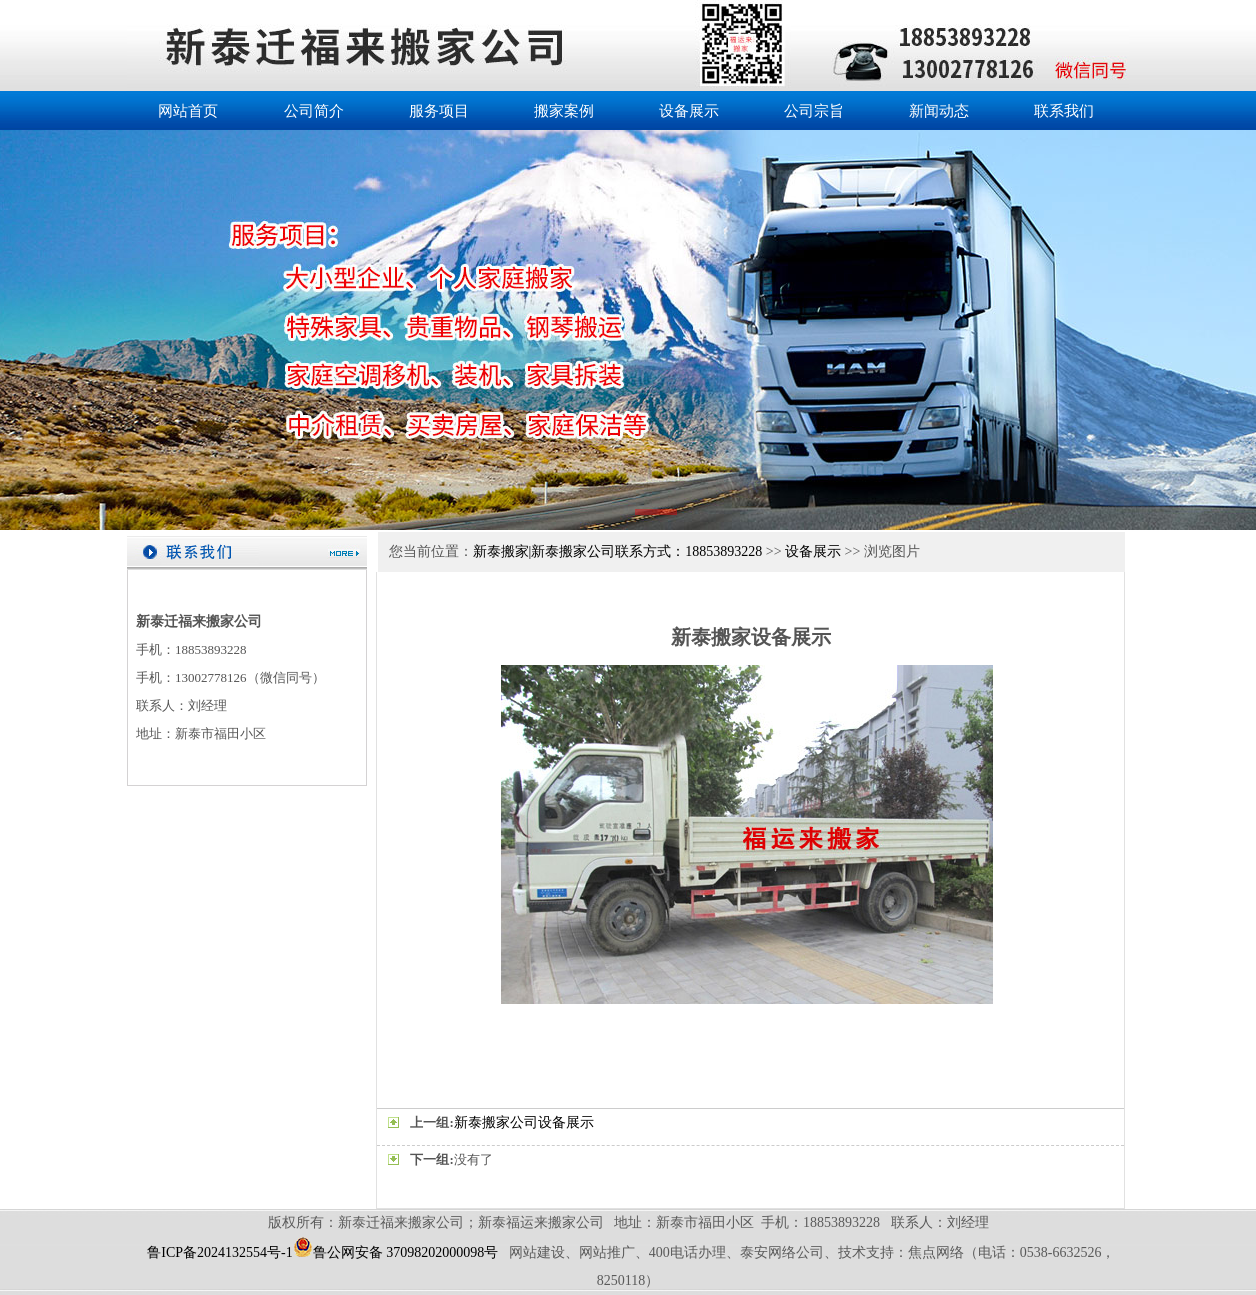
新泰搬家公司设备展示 (524, 1122)
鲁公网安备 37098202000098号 (396, 1252)
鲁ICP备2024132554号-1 (219, 1252)
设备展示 (813, 551)
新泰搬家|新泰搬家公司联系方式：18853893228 (618, 551)
